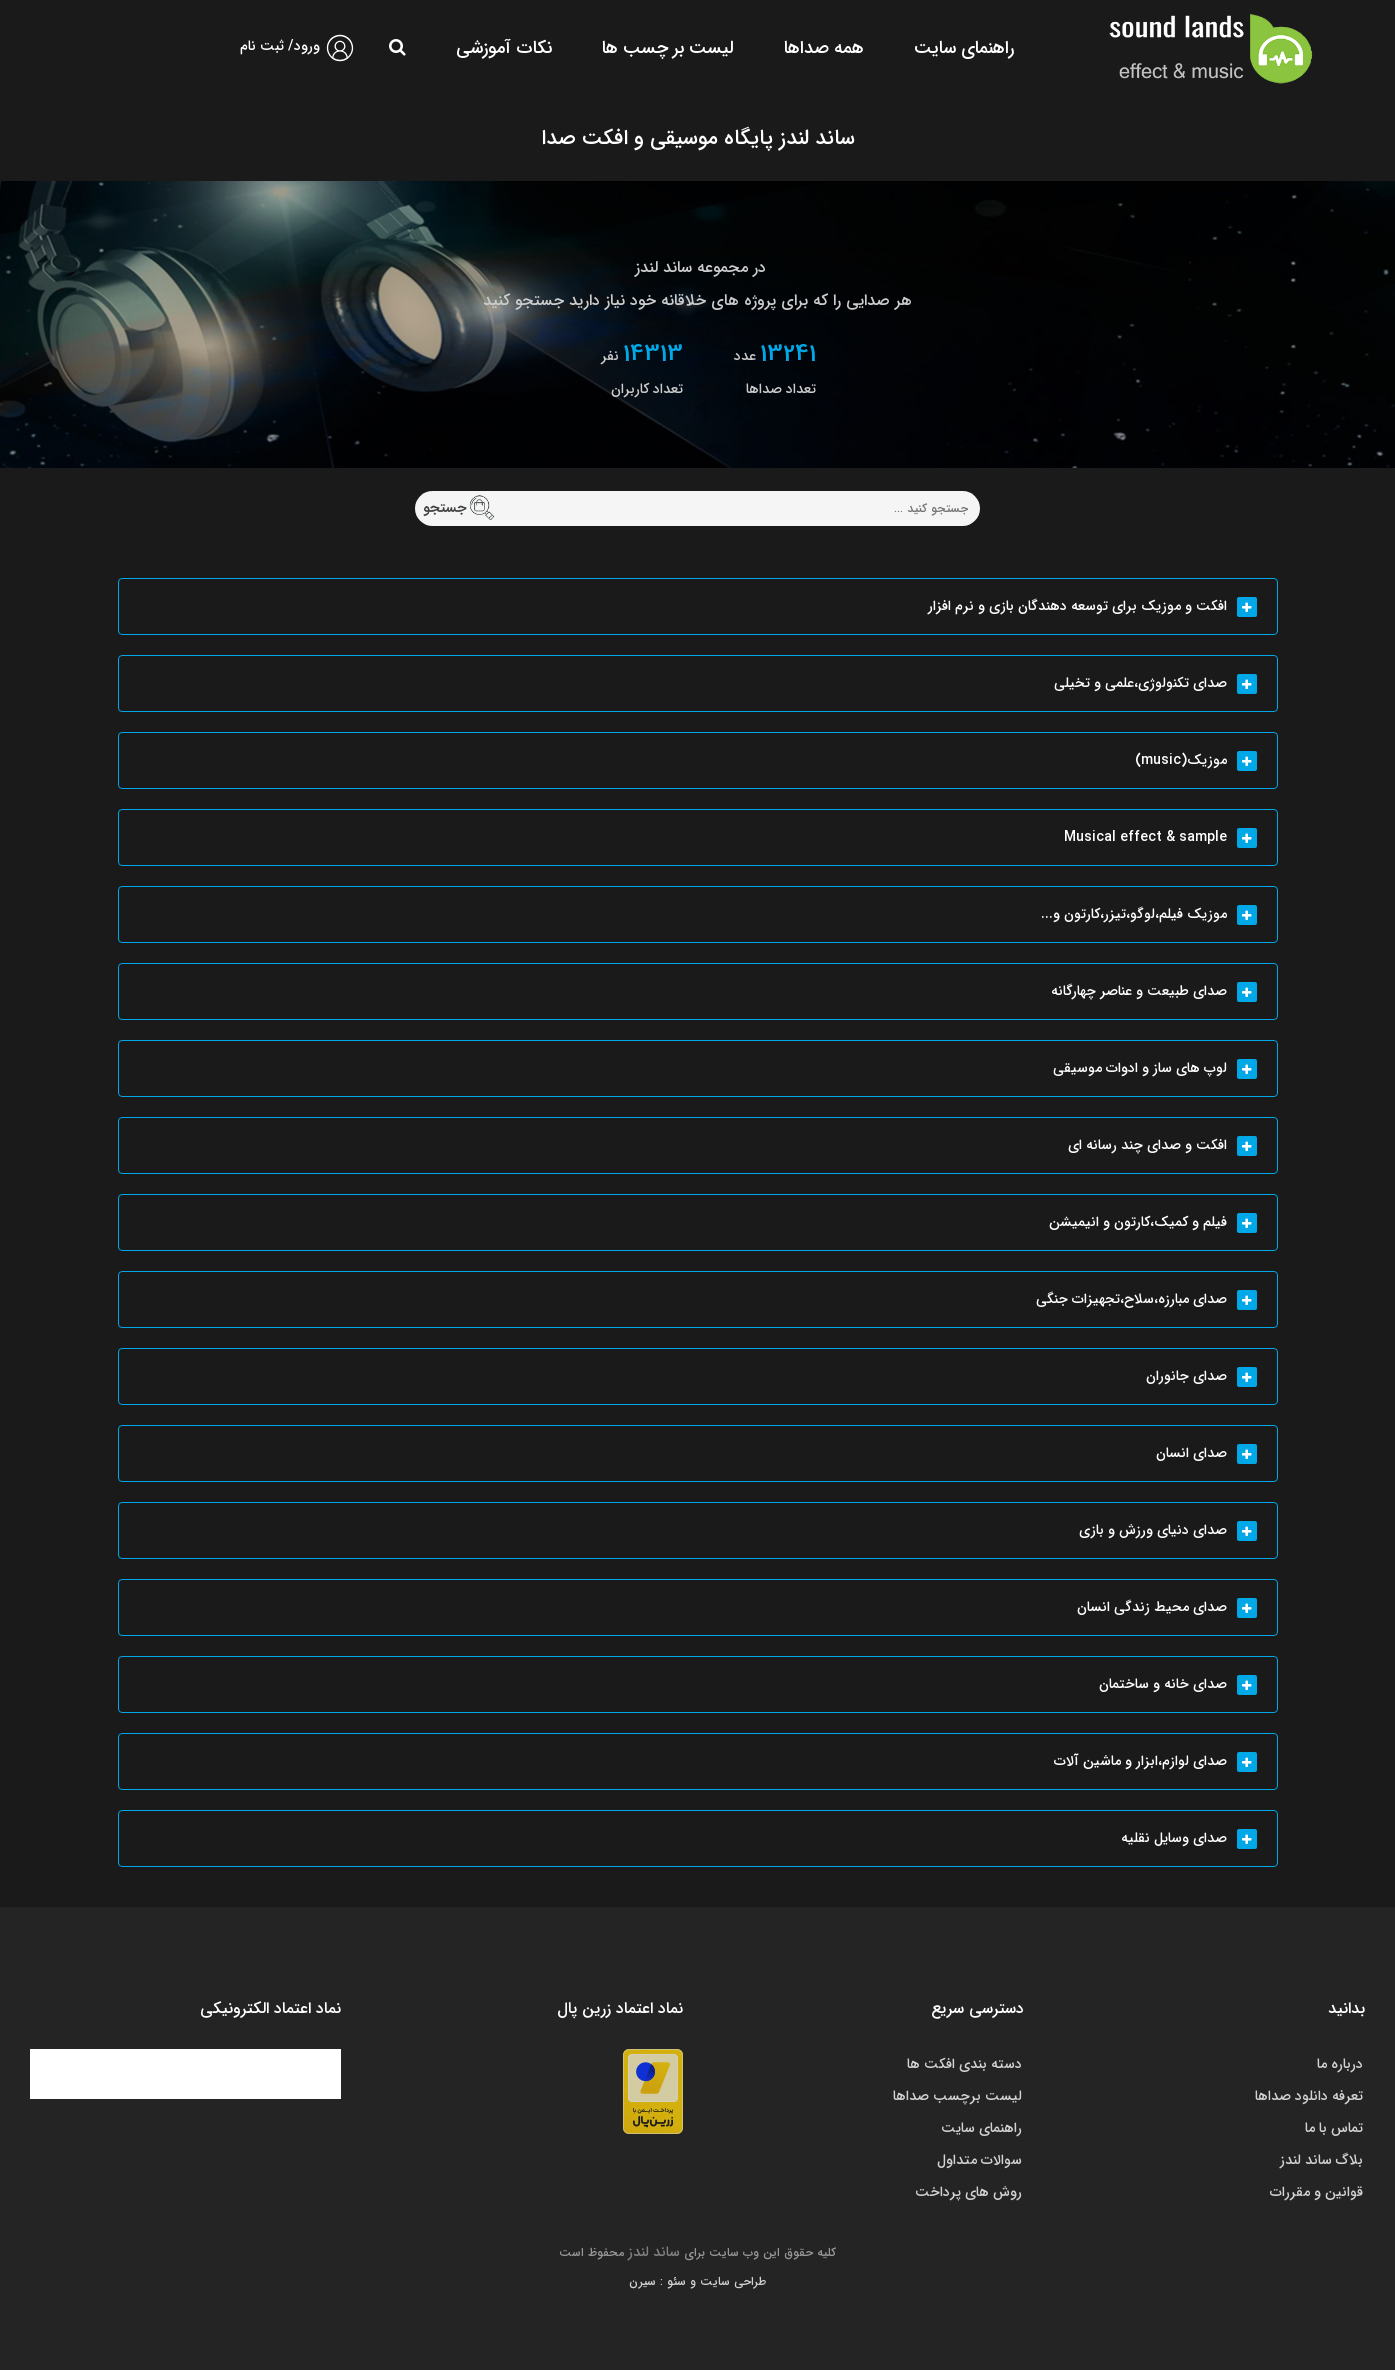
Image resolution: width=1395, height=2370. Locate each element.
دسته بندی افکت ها (964, 2064)
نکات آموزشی (504, 48)
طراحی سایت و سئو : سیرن (697, 2281)
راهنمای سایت (964, 48)
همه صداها (824, 48)
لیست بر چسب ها (668, 48)
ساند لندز (654, 2252)
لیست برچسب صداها (957, 2096)
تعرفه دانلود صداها (1309, 2096)
